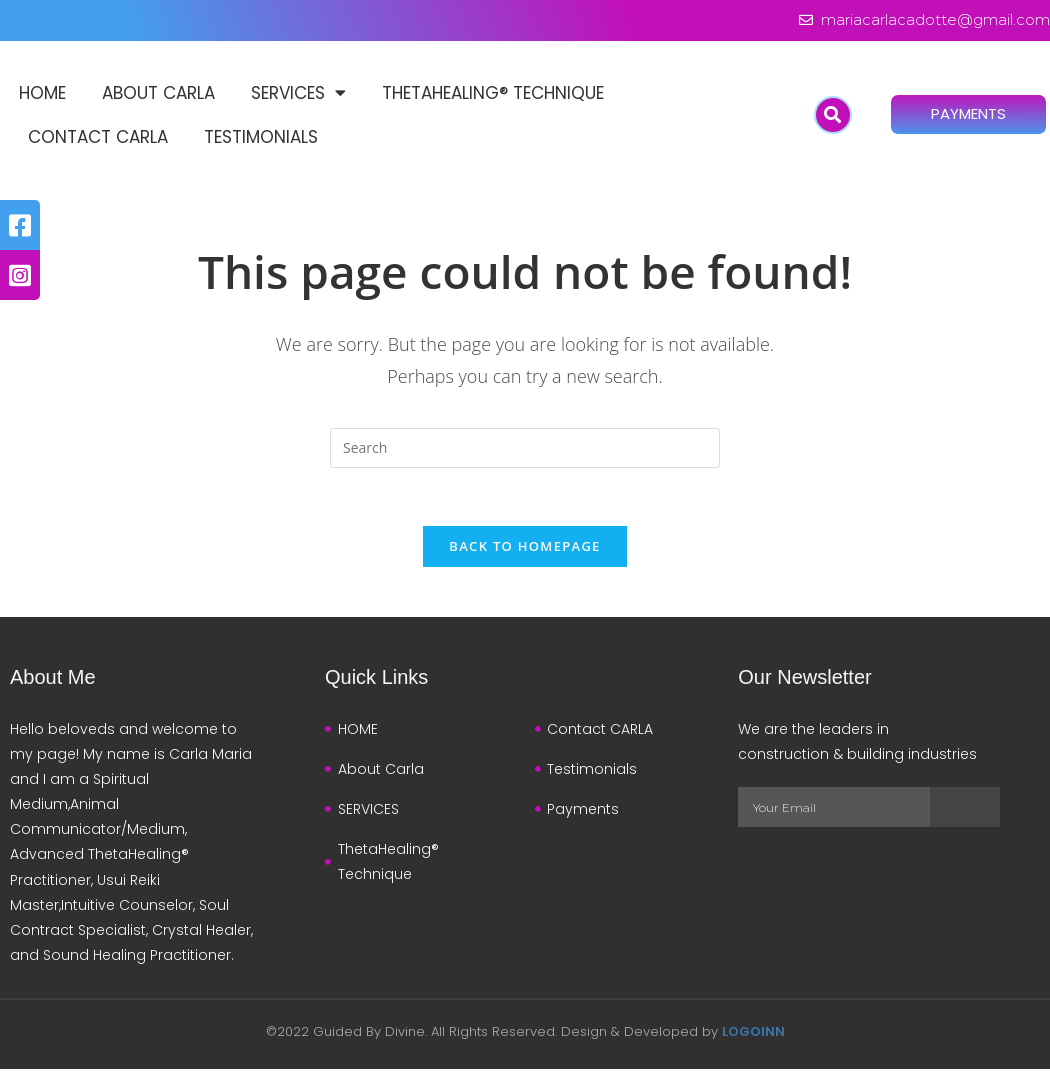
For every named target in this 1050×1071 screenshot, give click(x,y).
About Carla (158, 93)
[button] (833, 115)
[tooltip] (20, 225)
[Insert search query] (525, 448)
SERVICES (298, 93)
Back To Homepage (524, 548)
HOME (42, 93)
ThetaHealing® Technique (493, 93)
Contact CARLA (98, 137)
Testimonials (261, 137)
